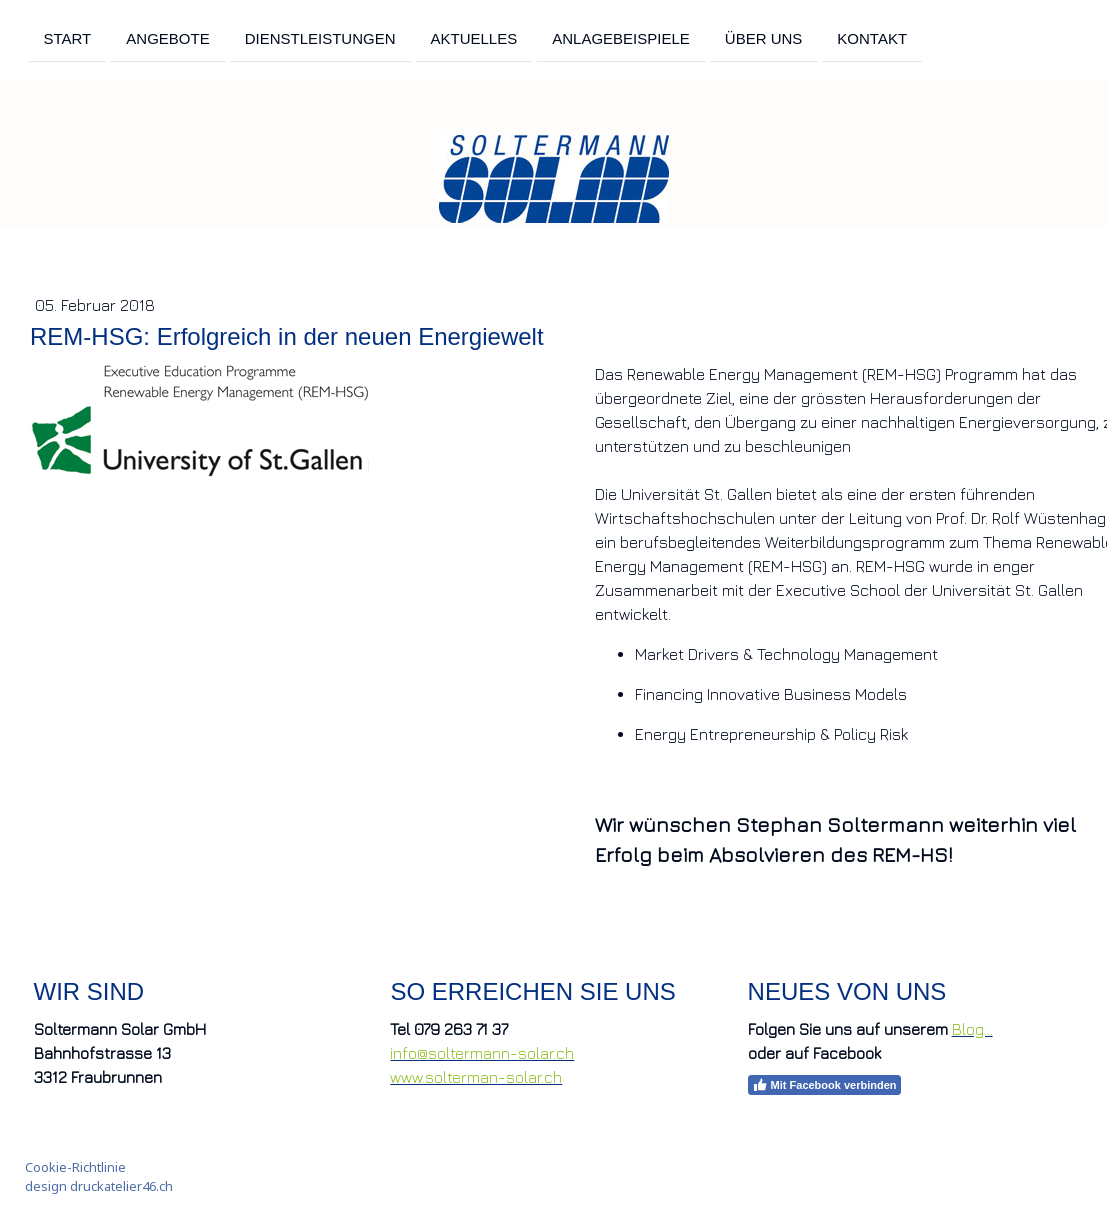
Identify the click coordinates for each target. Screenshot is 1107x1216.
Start (68, 37)
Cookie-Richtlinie (75, 1167)
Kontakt (872, 37)
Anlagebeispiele (621, 37)
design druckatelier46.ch (99, 1186)
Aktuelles (474, 37)
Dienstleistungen (320, 37)
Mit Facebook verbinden (824, 1085)
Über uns (764, 37)
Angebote (167, 37)
